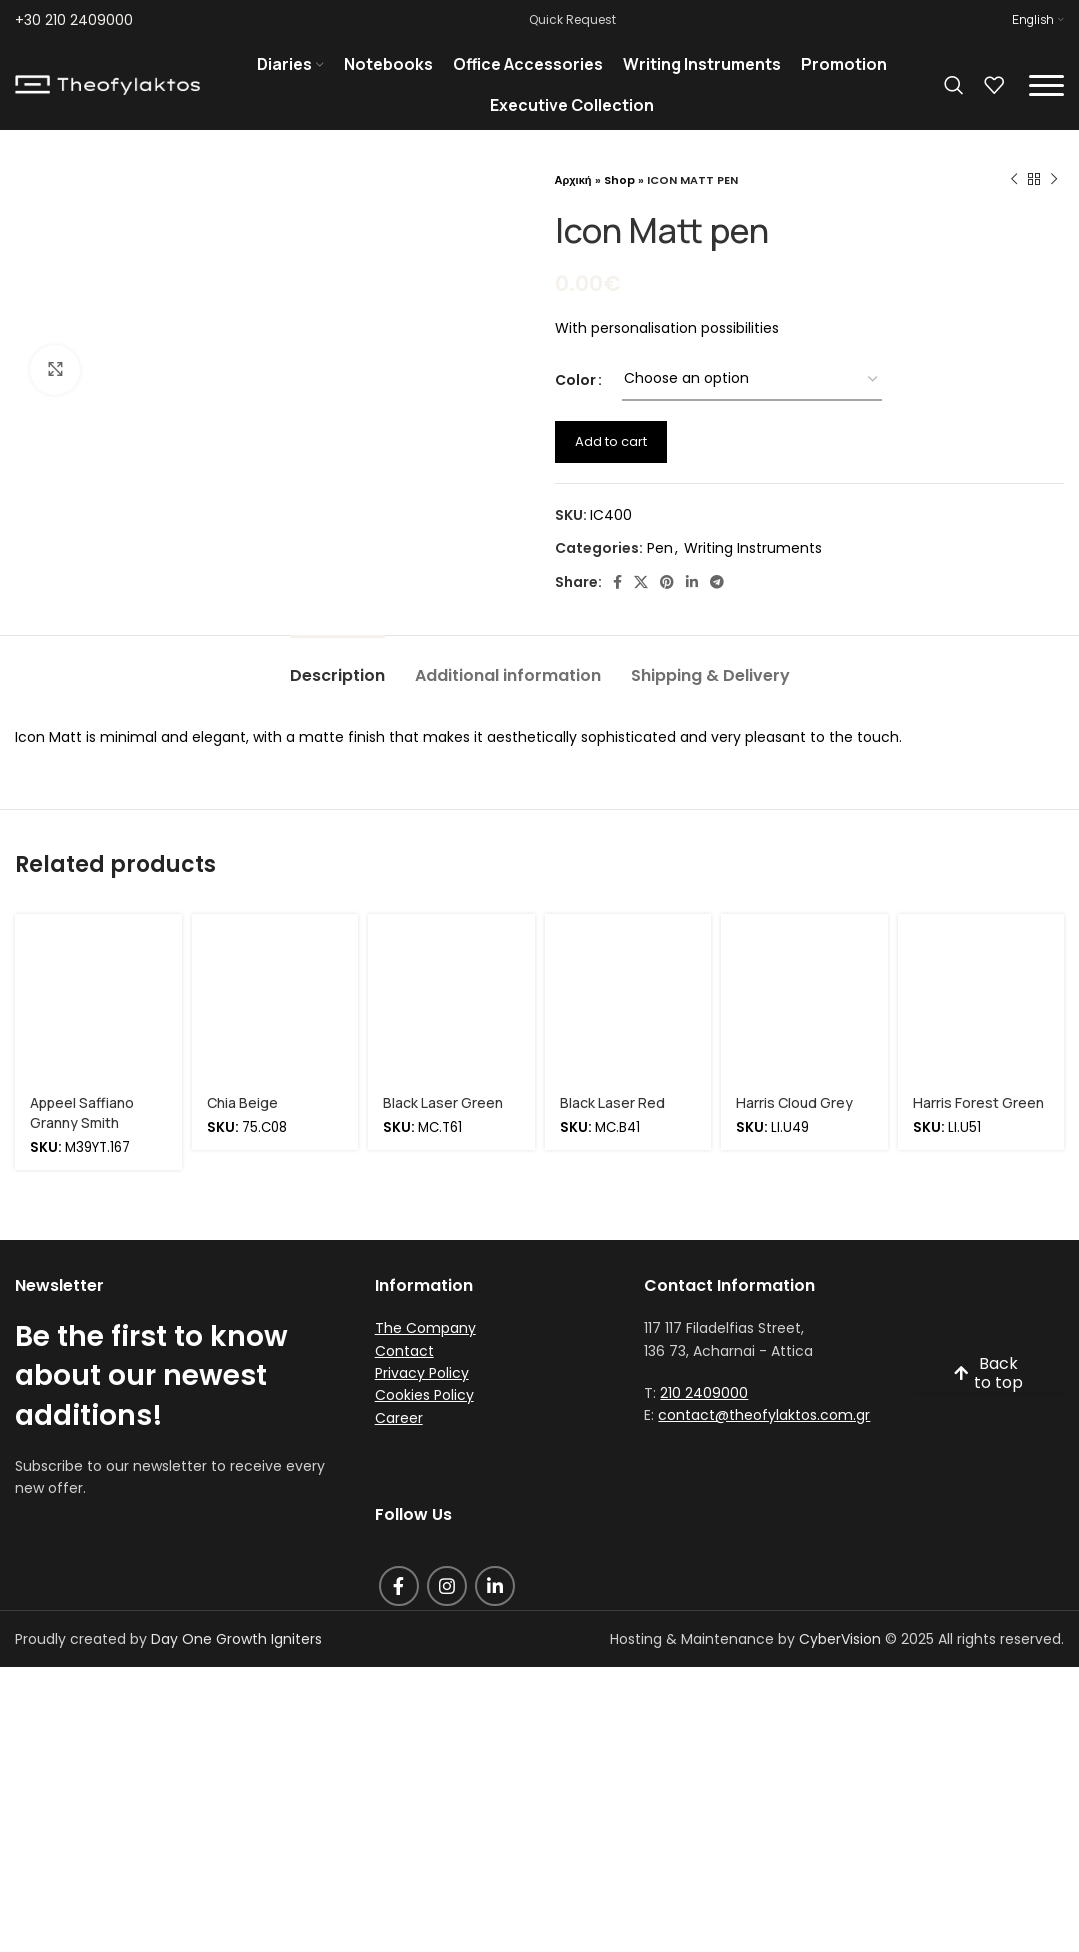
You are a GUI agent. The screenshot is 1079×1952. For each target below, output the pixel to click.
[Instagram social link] (447, 1586)
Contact (404, 1351)
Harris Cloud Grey (794, 1102)
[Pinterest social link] (667, 582)
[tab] (337, 665)
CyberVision (840, 1639)
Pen (660, 548)
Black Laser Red (612, 1102)
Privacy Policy (422, 1373)
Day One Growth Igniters (236, 1639)
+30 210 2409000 (74, 20)
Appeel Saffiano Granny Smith (82, 1112)
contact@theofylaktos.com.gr (764, 1415)
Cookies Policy (424, 1395)
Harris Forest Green (978, 1102)
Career (399, 1418)
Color (575, 380)
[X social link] (641, 582)
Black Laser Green (443, 1102)
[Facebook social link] (617, 582)
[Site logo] (107, 84)
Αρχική (573, 180)
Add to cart (611, 441)
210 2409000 (704, 1393)
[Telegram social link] (717, 582)
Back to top (988, 1374)
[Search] (954, 85)
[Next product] (1054, 180)
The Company (425, 1328)
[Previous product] (1014, 180)
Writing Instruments (753, 548)
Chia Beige (242, 1102)
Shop (619, 180)
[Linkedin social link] (692, 582)
